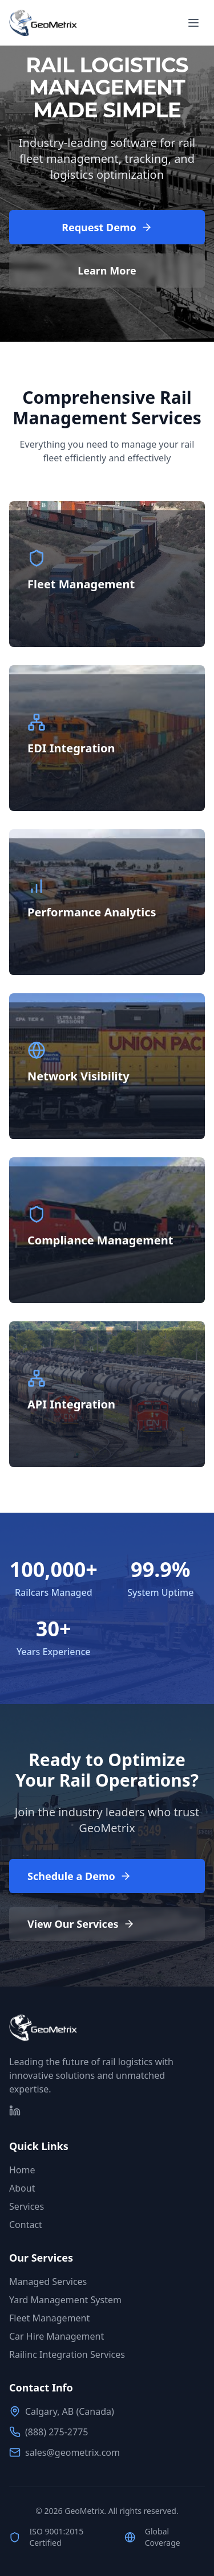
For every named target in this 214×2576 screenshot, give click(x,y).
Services (26, 2206)
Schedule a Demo (79, 1876)
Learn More (107, 270)
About (22, 2188)
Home (22, 2170)
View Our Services (81, 1924)
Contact (25, 2224)
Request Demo (107, 227)
